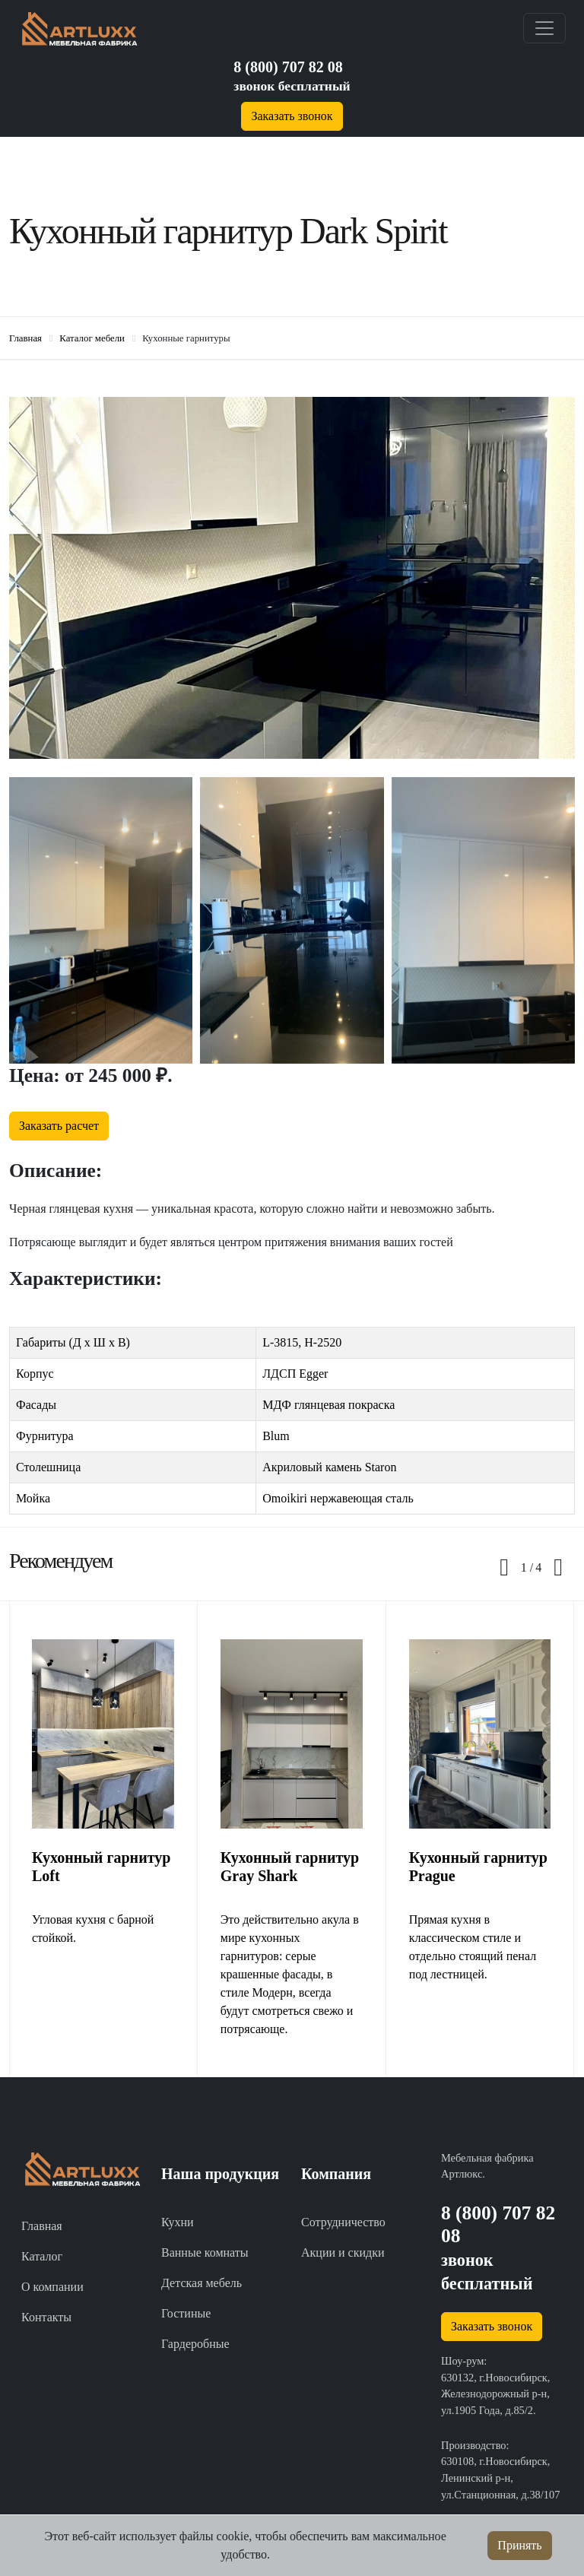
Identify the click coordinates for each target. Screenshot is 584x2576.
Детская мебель (201, 2282)
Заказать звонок (291, 115)
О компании (52, 2286)
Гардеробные (195, 2343)
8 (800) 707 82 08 (287, 67)
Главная (41, 2225)
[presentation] (504, 1568)
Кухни (177, 2222)
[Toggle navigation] (544, 28)
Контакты (46, 2317)
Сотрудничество (343, 2222)
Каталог (41, 2256)
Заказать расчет (59, 1125)
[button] (527, 1568)
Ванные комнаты (205, 2252)
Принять (519, 2545)
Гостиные (186, 2313)
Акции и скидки (343, 2252)
